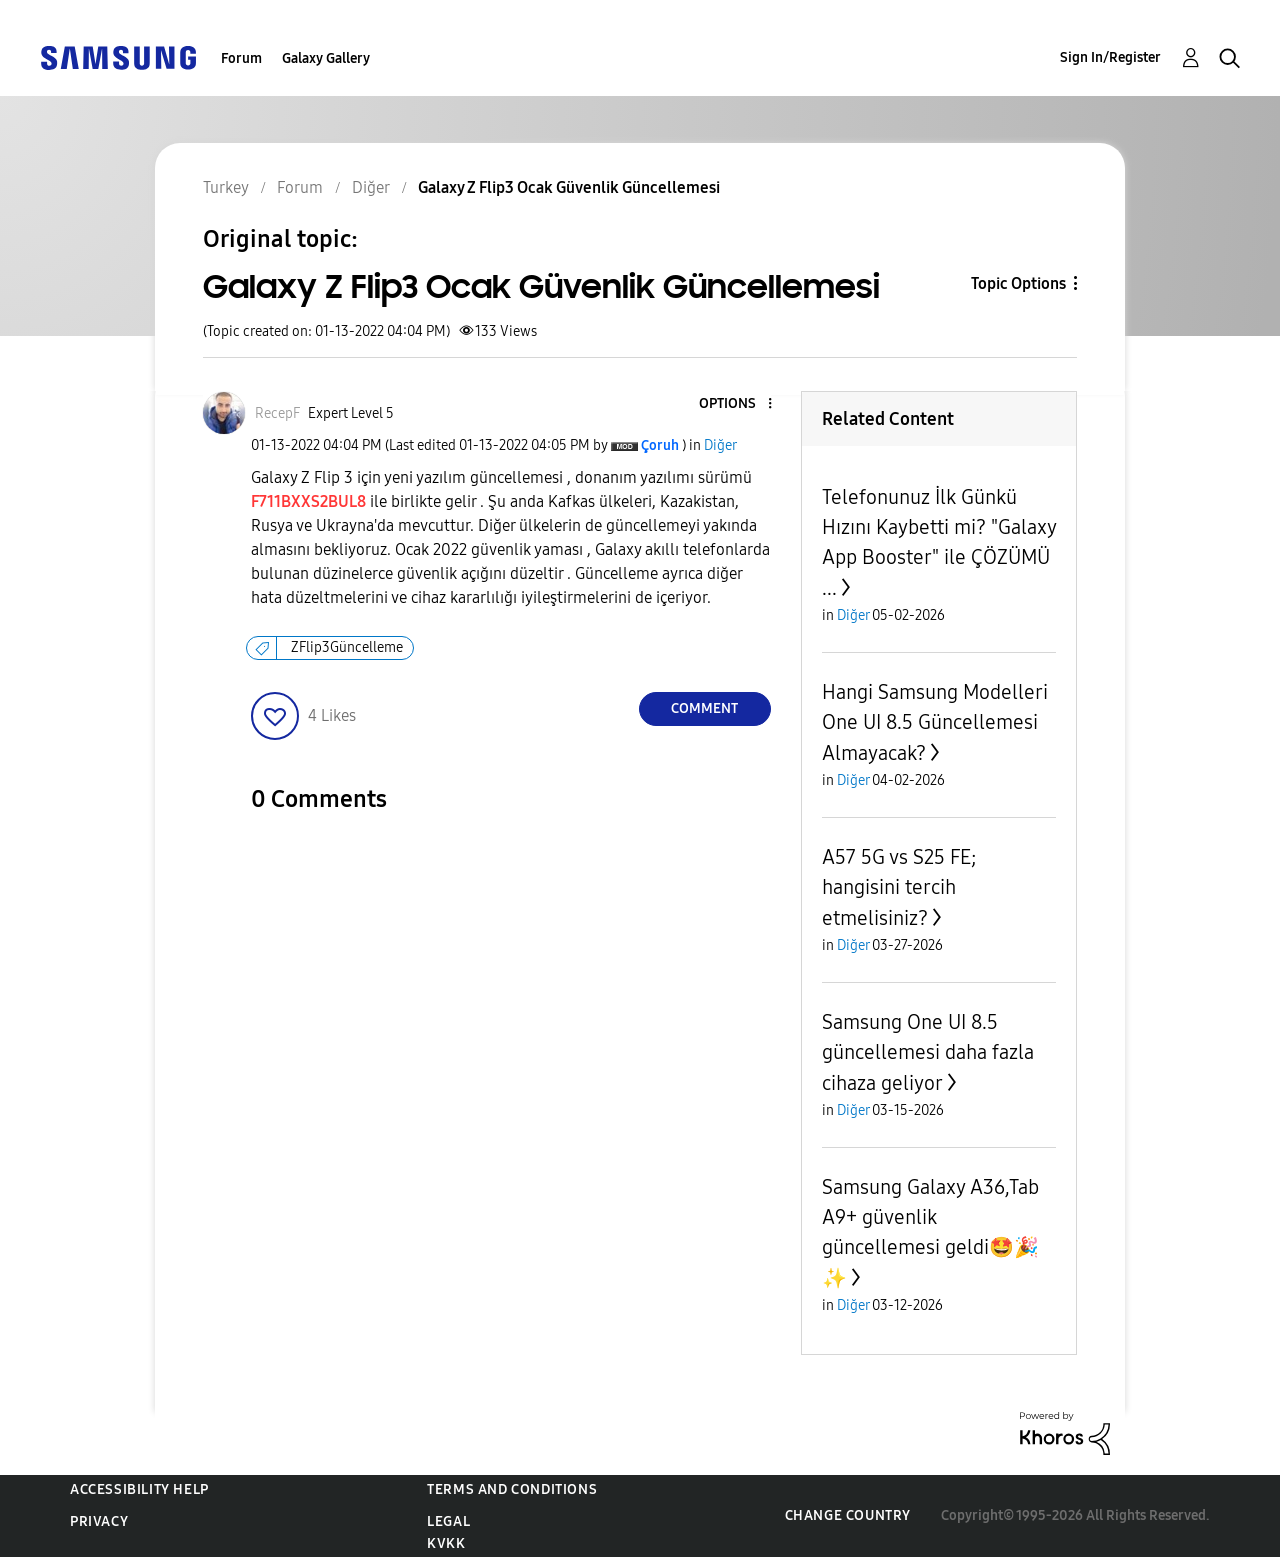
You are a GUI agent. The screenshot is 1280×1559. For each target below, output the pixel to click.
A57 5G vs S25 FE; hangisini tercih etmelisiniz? (899, 887)
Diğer (720, 445)
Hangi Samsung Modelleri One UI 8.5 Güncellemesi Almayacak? (935, 722)
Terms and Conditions (512, 1489)
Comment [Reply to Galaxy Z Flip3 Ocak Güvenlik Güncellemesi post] (704, 708)
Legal (448, 1521)
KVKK (446, 1543)
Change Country (848, 1515)
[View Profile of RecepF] (277, 413)
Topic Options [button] (1018, 283)
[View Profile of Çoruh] (660, 445)
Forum (241, 58)
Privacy (99, 1521)
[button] (736, 404)
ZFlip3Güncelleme (347, 647)
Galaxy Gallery (326, 58)
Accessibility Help (139, 1489)
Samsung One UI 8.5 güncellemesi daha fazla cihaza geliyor (928, 1052)
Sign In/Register (1110, 57)
